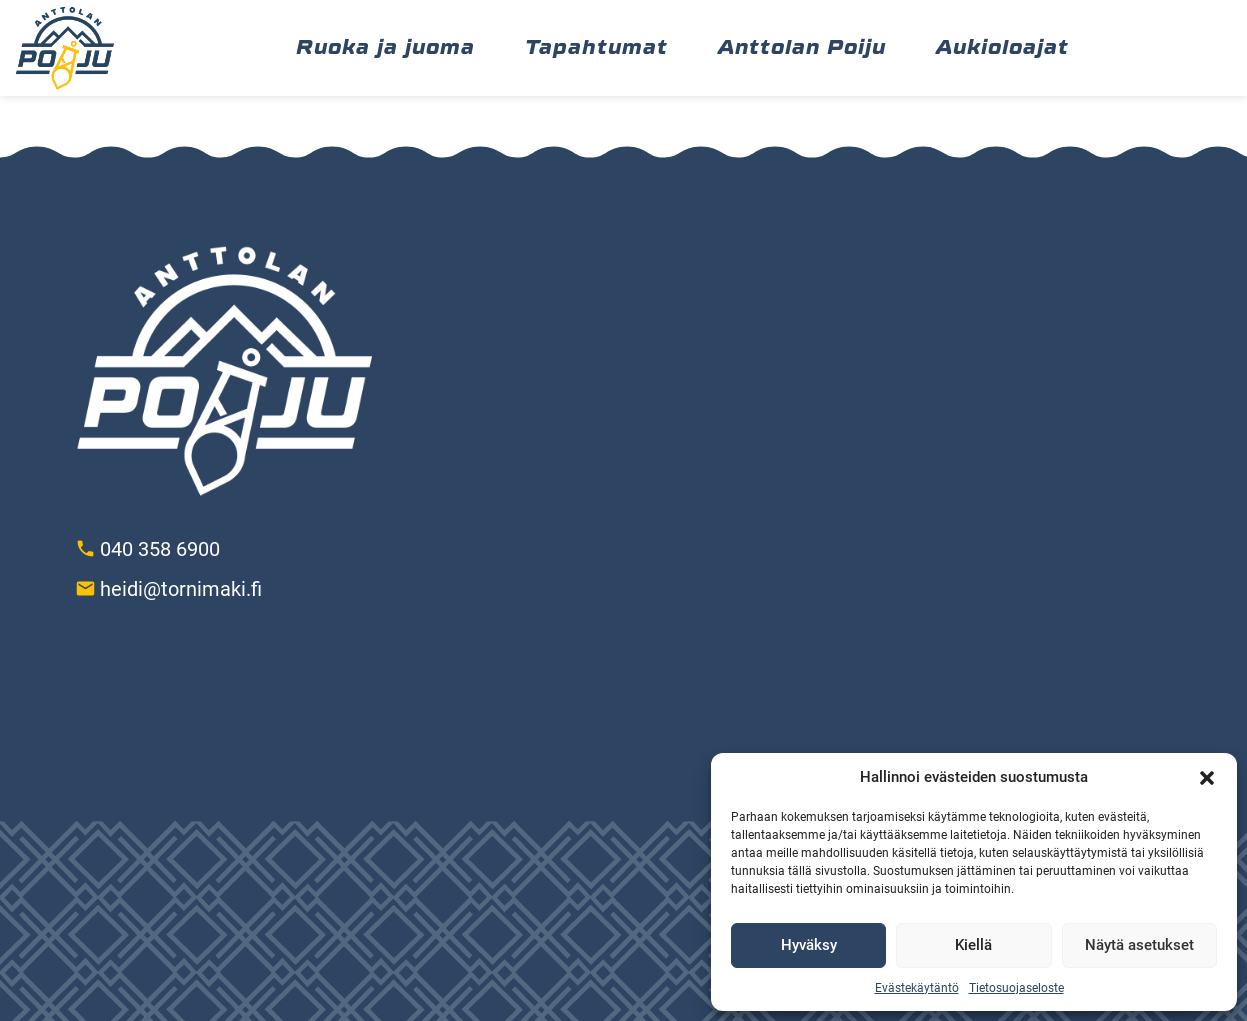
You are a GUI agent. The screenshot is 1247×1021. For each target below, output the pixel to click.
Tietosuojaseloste (1016, 988)
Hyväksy (809, 945)
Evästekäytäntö (917, 988)
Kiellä (973, 945)
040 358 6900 (160, 549)
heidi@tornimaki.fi (181, 589)
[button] (1207, 778)
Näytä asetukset (1139, 945)
